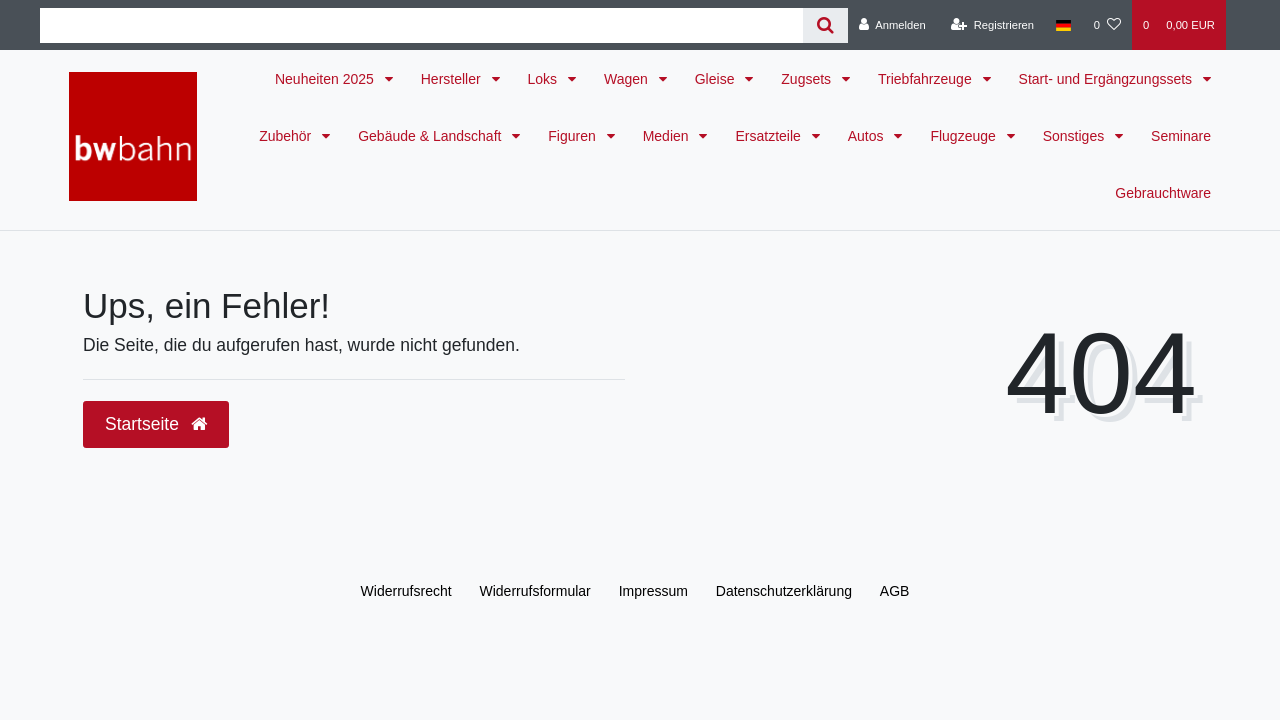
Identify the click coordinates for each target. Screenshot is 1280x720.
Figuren (573, 136)
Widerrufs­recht (406, 591)
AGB (895, 591)
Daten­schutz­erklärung (784, 591)
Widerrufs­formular (535, 591)
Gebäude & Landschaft (431, 136)
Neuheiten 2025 (326, 79)
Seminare (1181, 136)
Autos (868, 136)
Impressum (653, 591)
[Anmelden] (892, 25)
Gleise (717, 79)
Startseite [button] (156, 424)
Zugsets (808, 79)
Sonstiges (1075, 136)
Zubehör (287, 136)
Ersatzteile (769, 136)
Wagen (628, 79)
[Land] (1063, 25)
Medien (668, 136)
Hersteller (453, 79)
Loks (544, 79)
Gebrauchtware (1163, 193)
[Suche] (825, 25)
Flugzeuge (964, 136)
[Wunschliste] (1107, 25)
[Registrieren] (992, 25)
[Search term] (421, 25)
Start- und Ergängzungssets (1107, 79)
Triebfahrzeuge (927, 79)
